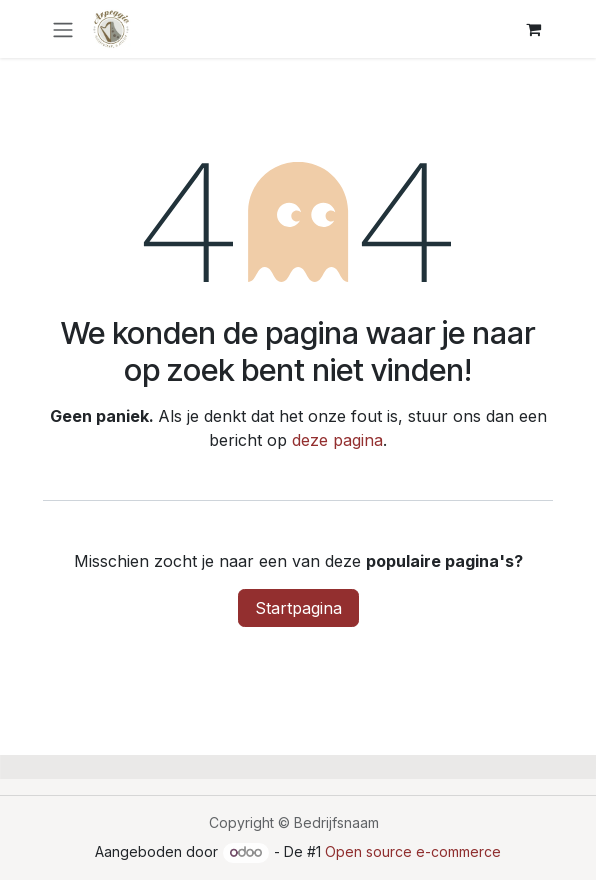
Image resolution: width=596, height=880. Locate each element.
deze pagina (337, 440)
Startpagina (298, 608)
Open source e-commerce (413, 851)
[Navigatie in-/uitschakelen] (63, 29)
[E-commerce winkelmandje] (533, 29)
